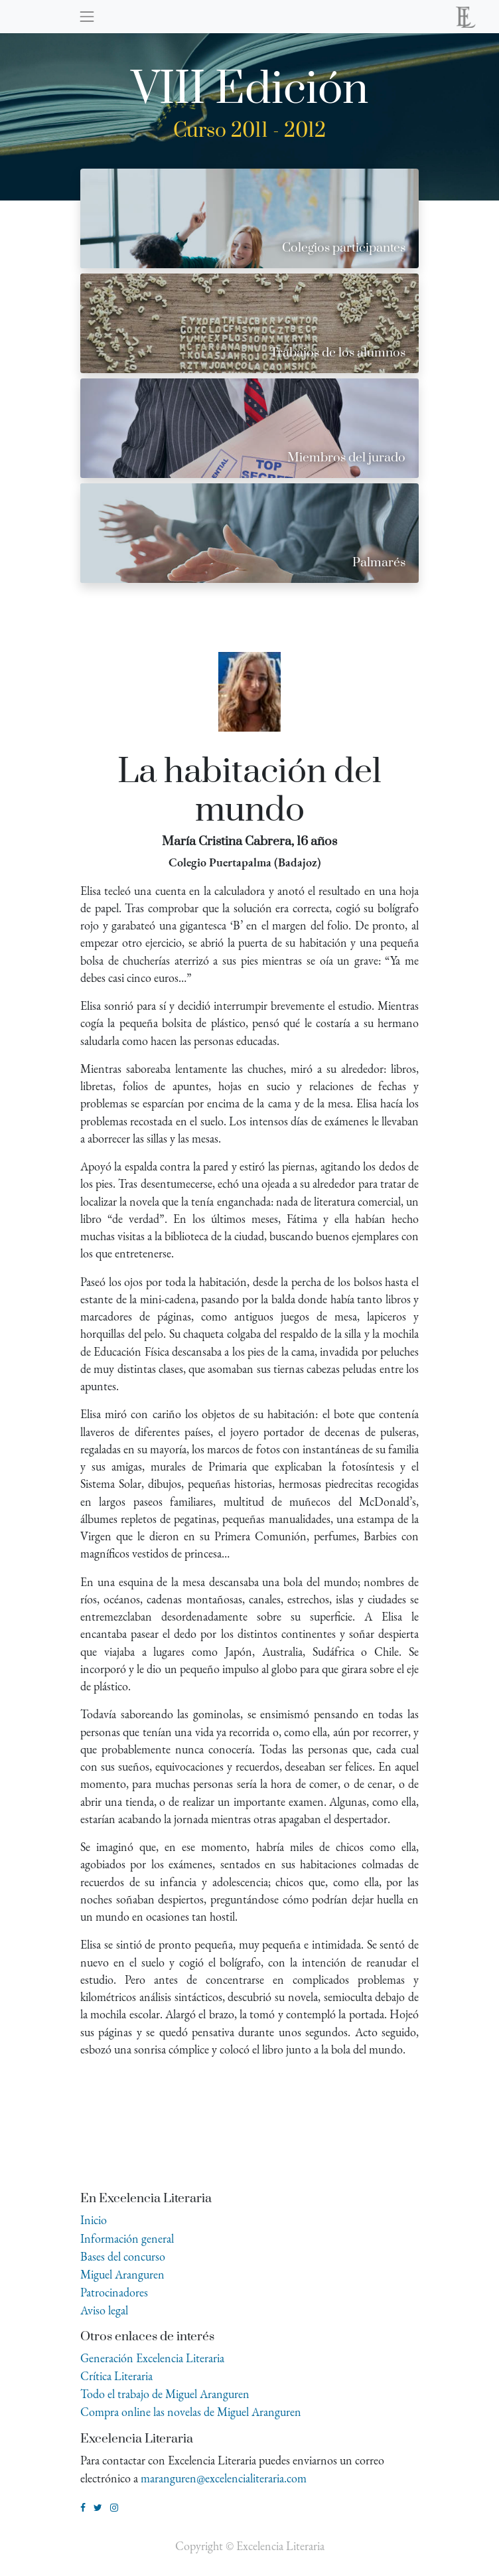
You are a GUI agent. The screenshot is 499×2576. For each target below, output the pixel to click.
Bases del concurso (122, 2256)
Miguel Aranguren (122, 2274)
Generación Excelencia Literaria (152, 2358)
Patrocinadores (114, 2292)
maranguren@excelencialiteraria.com (224, 2478)
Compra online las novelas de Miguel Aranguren (190, 2411)
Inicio (93, 2219)
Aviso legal (104, 2310)
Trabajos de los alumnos (337, 353)
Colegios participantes (343, 248)
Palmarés (378, 562)
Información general (127, 2238)
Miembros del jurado (346, 457)
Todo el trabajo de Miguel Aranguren (165, 2393)
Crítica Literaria (116, 2375)
